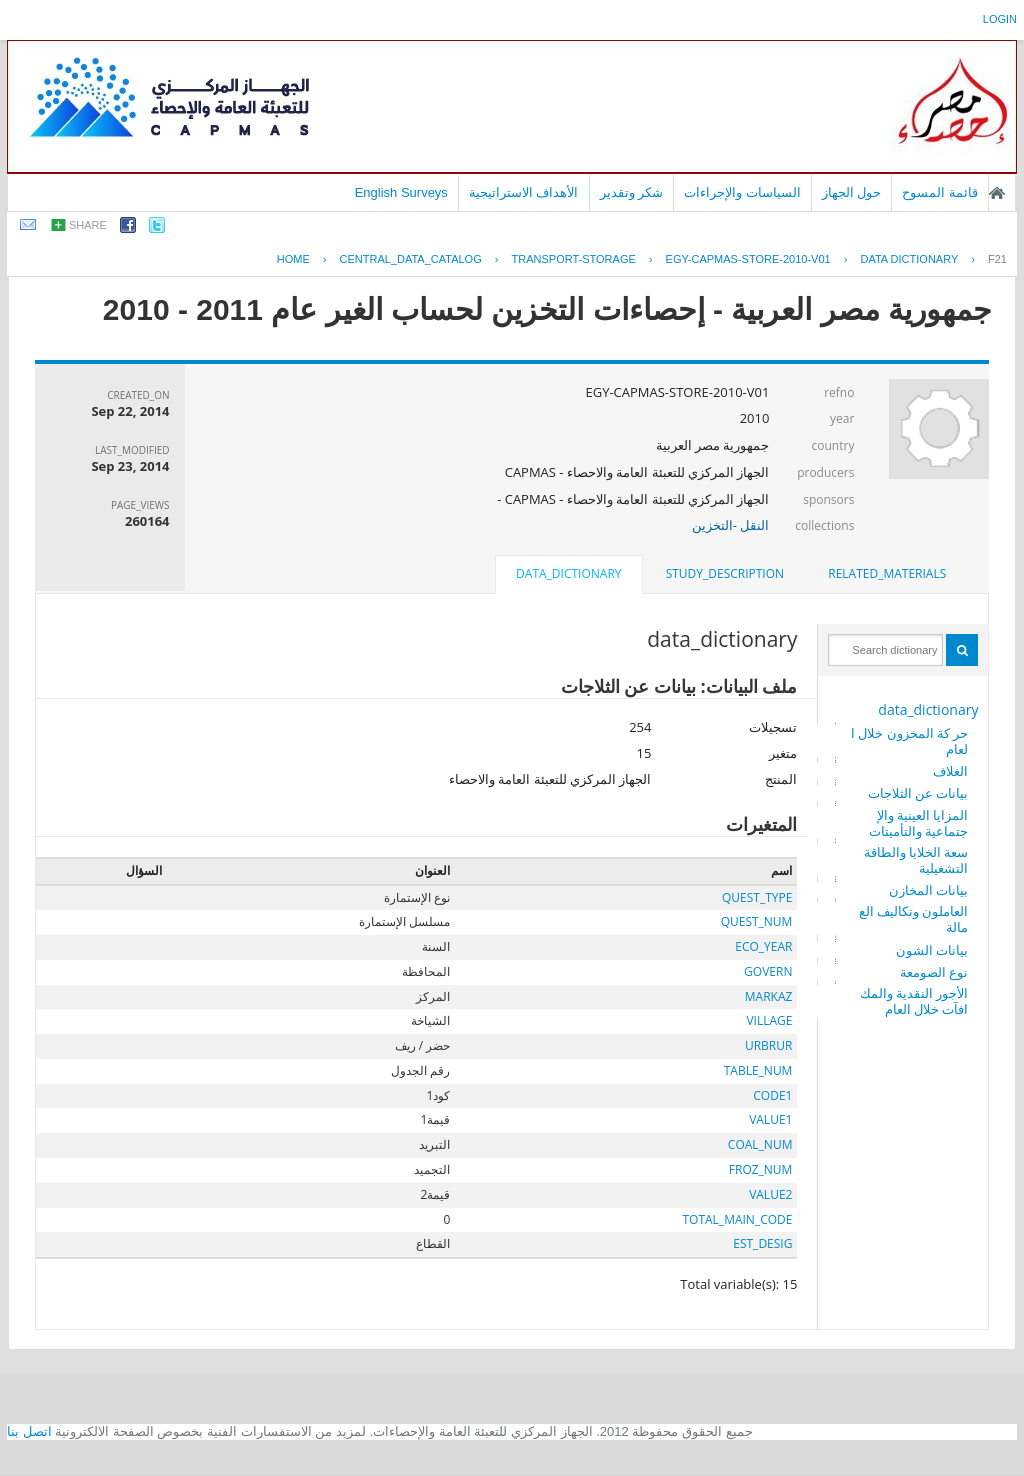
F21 (997, 259)
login (1000, 19)
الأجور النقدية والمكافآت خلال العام (914, 1001)
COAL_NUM (760, 1144)
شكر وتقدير (632, 192)
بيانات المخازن (928, 890)
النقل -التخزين (731, 525)
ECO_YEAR (763, 946)
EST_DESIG (762, 1243)
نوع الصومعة (934, 972)
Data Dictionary (909, 259)
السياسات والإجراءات (742, 192)
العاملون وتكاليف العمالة (914, 919)
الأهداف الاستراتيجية (524, 192)
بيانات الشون (932, 950)
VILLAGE (769, 1020)
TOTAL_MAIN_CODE (737, 1219)
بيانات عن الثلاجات (918, 793)
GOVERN (768, 971)
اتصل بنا (29, 1431)
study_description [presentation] (725, 573)
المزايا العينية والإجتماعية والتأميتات (918, 823)
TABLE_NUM (758, 1070)
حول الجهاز (852, 192)
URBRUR (768, 1045)
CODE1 (772, 1095)
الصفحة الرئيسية (997, 193)
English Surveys (401, 192)
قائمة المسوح (940, 192)
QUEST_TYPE (757, 897)
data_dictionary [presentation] (568, 573)
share (88, 225)
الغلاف (950, 771)
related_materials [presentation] (887, 573)
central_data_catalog (411, 259)
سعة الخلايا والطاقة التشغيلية (916, 860)
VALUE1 (770, 1119)
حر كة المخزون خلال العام (910, 741)
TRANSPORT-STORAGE (574, 259)
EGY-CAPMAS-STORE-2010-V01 (748, 259)
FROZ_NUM (761, 1169)
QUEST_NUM (757, 921)
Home (293, 259)
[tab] (887, 574)
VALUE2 (770, 1194)
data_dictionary (928, 709)
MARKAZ (769, 996)
